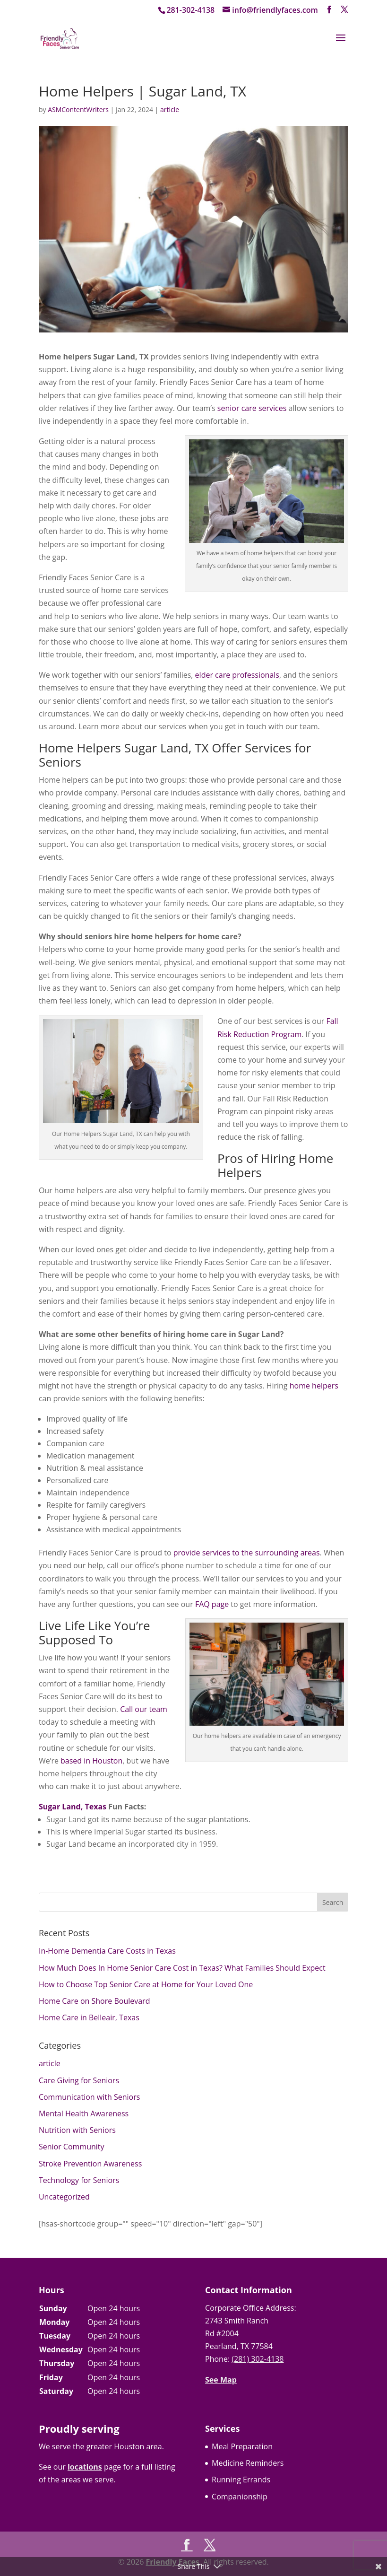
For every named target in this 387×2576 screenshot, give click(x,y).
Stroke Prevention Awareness (90, 2163)
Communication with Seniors (89, 2097)
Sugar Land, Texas (72, 1806)
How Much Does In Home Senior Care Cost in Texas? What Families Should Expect (182, 1968)
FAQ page (212, 1604)
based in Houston (91, 1760)
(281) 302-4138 (258, 2359)
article (169, 109)
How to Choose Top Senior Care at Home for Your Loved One (146, 1984)
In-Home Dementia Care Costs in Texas (107, 1951)
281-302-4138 (190, 10)
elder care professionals (237, 675)
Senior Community (71, 2146)
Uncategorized (64, 2197)
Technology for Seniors (79, 2180)
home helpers (314, 1385)
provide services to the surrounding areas (246, 1552)
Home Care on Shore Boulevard (94, 2001)
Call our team (143, 1709)
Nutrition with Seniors (77, 2130)
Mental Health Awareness (84, 2113)
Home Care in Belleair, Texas (89, 2017)
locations (85, 2467)
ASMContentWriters (78, 109)
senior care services (251, 408)
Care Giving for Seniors (79, 2080)
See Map (221, 2380)
